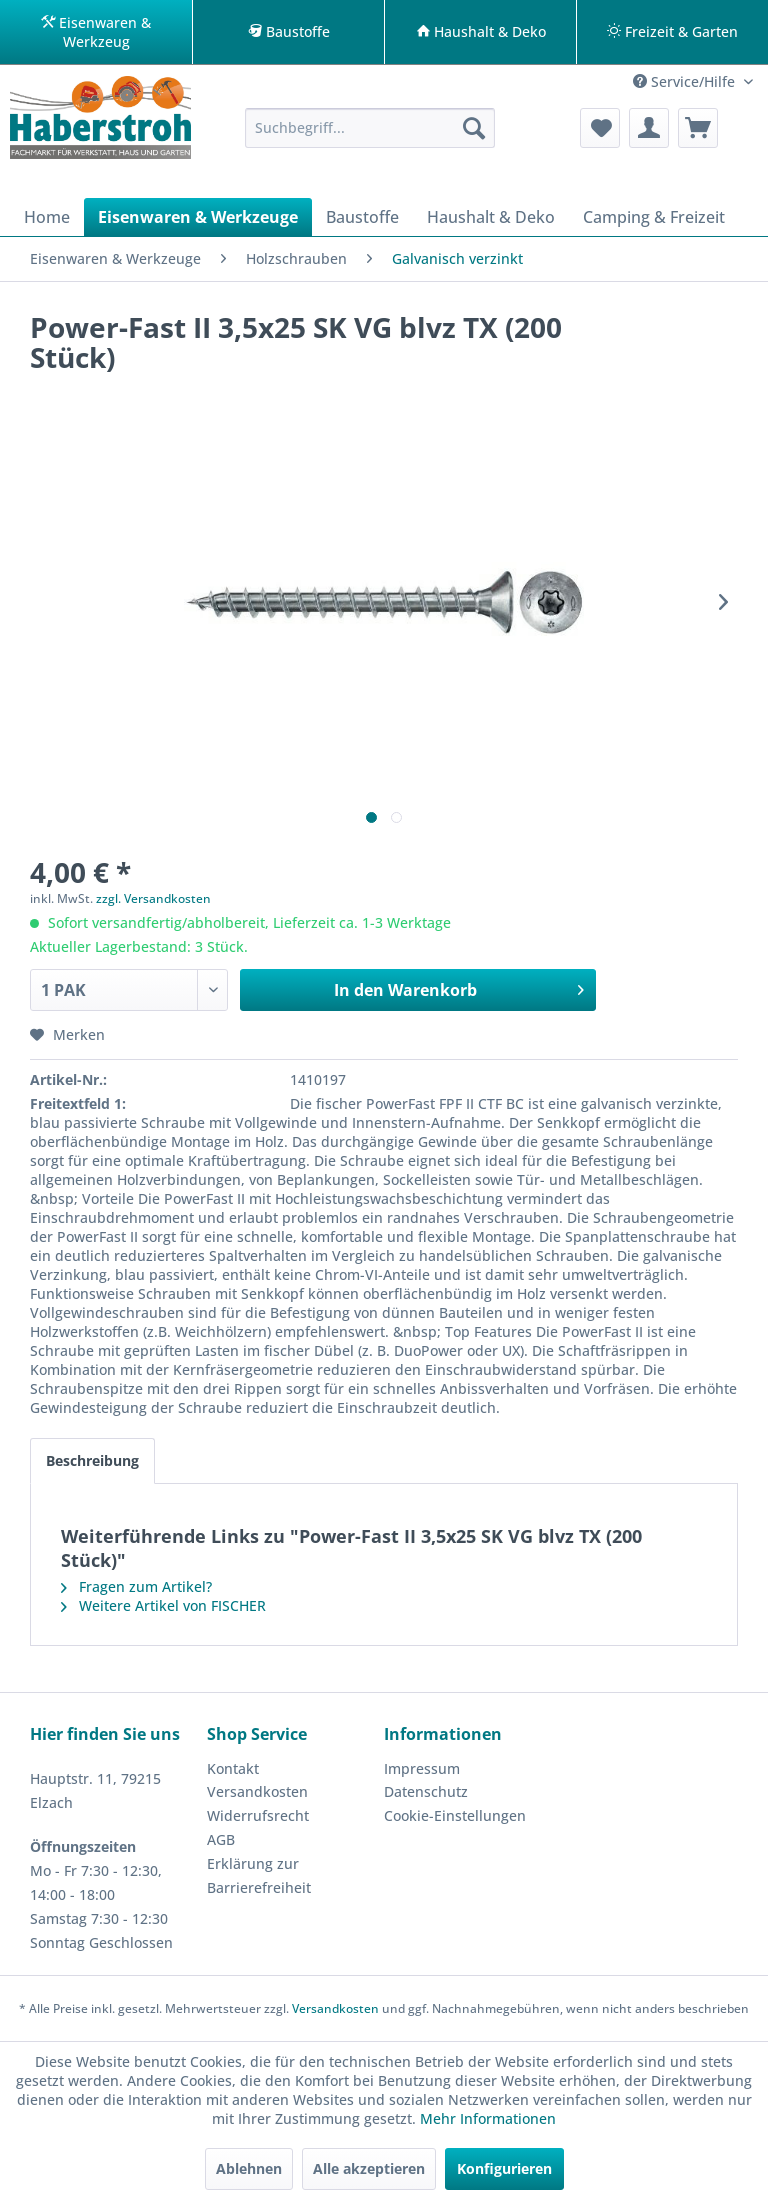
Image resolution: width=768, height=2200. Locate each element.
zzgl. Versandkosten (153, 898)
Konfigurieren (504, 2168)
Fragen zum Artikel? (136, 1586)
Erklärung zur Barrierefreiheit (259, 1875)
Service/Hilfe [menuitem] (686, 81)
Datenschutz (426, 1791)
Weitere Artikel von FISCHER (163, 1605)
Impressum (422, 1768)
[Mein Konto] (649, 128)
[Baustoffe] (362, 217)
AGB (221, 1839)
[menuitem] (370, 128)
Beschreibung (92, 1460)
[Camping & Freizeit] (654, 217)
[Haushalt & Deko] (491, 217)
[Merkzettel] (600, 128)
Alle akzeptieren (369, 2168)
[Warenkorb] (698, 128)
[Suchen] (474, 128)
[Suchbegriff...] (370, 128)
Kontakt (233, 1768)
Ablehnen (249, 2168)
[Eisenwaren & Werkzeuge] (198, 217)
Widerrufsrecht (258, 1815)
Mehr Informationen (488, 2118)
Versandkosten (257, 1791)
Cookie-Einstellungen (455, 1815)
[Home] (47, 217)
